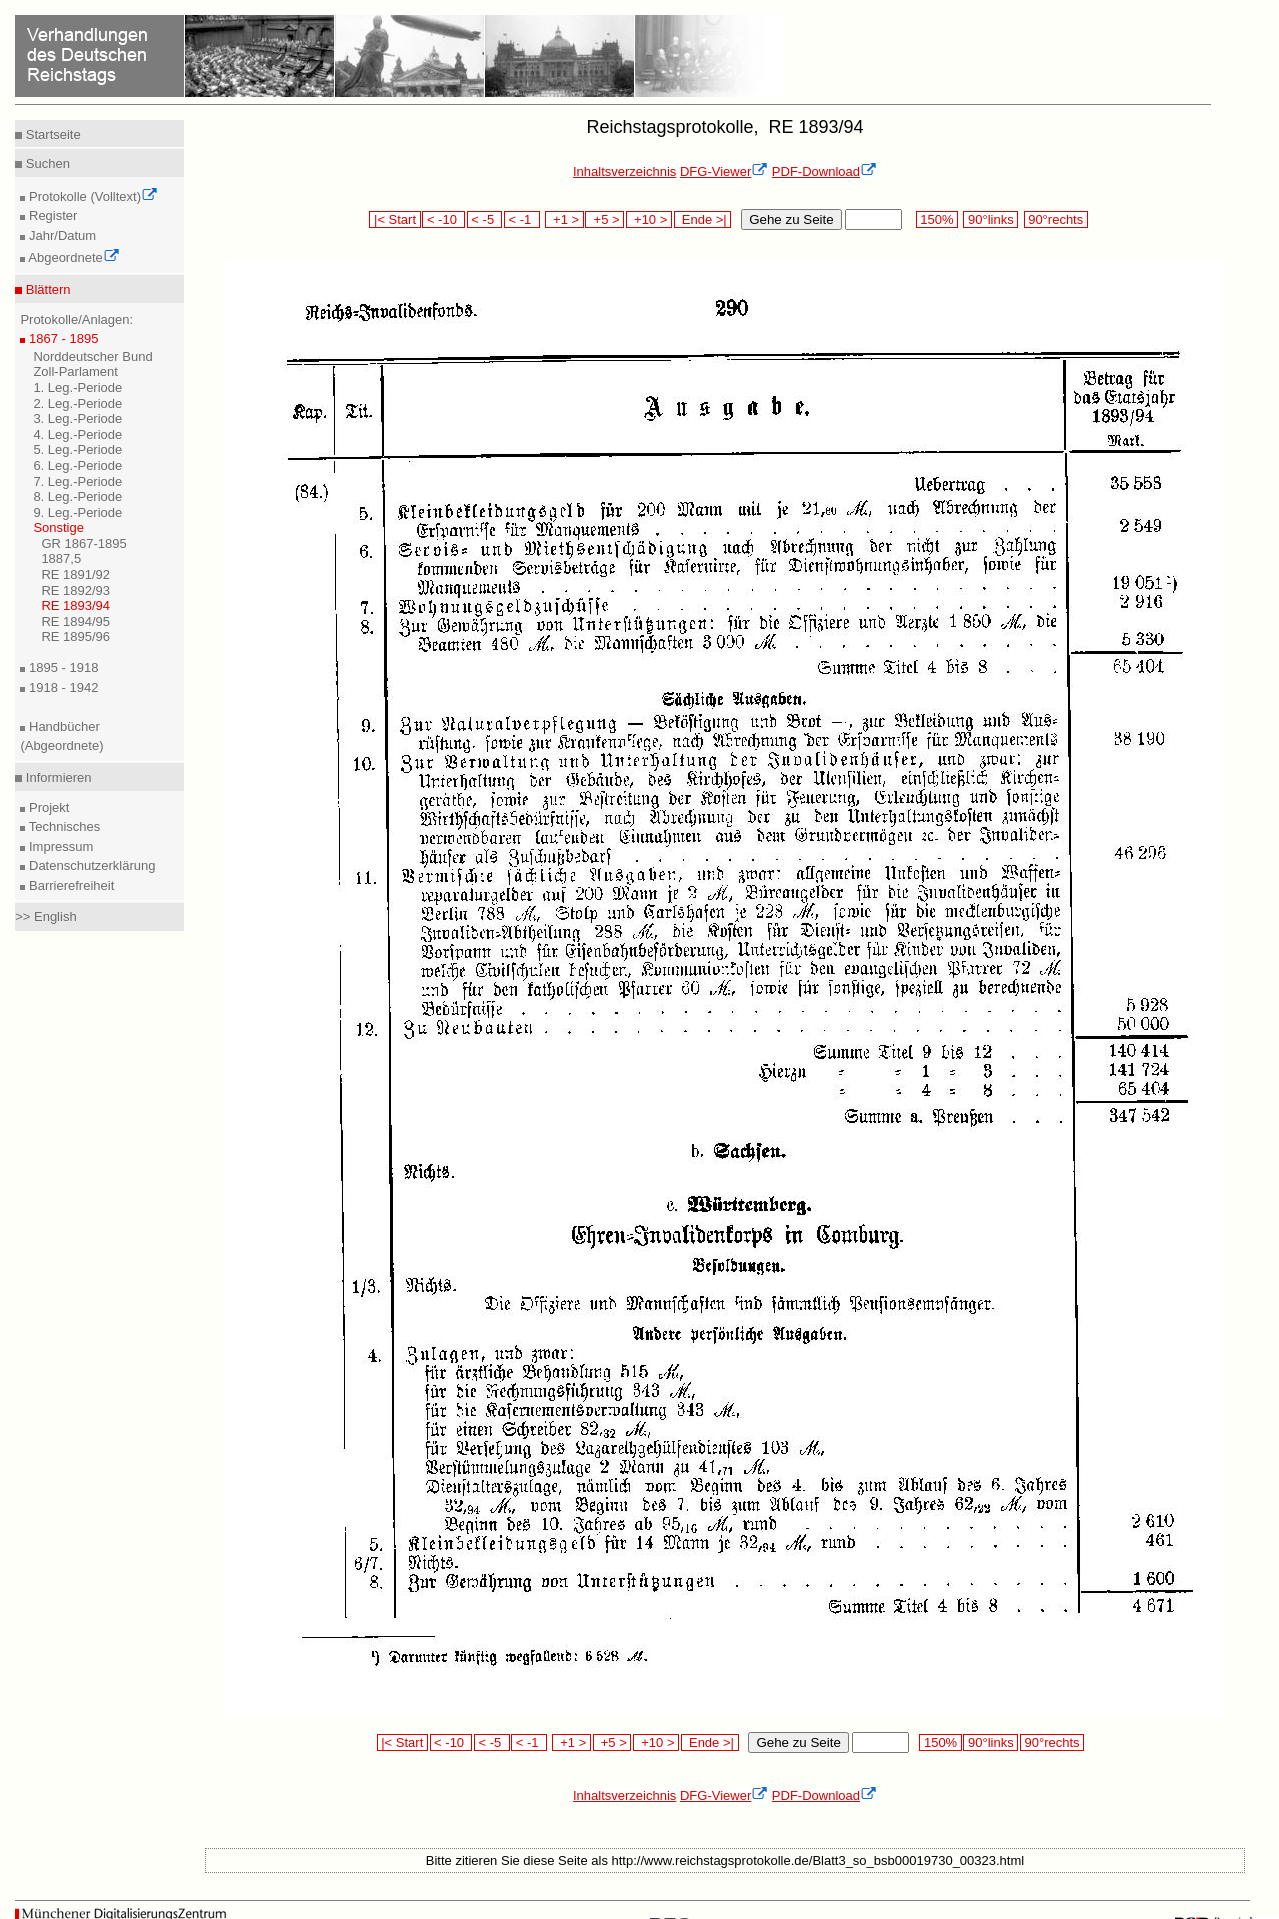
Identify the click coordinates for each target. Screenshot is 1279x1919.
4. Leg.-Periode (77, 434)
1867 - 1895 (61, 338)
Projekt (47, 807)
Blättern (46, 289)
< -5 (485, 219)
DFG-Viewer (724, 171)
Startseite (51, 134)
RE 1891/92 (75, 574)
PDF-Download (824, 171)
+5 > (604, 219)
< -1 (522, 219)
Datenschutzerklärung (90, 865)
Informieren (56, 777)
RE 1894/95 (75, 621)
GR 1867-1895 (83, 543)
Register (51, 215)
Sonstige (58, 527)
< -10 (443, 219)
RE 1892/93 (75, 590)
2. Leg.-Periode (77, 403)
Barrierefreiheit (69, 885)
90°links (990, 219)
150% (937, 219)
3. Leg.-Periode (77, 418)
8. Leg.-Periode (77, 496)
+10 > (649, 219)
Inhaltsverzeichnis (624, 171)
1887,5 (61, 558)
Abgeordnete (72, 257)
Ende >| (703, 219)
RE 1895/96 (75, 636)
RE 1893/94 (75, 605)
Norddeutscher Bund (92, 356)
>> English (45, 916)
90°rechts (1056, 219)
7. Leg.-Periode (77, 481)
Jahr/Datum (60, 235)
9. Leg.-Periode (77, 512)
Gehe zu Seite (791, 219)
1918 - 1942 (61, 687)
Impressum (59, 846)
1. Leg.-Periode (77, 387)
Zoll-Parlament (75, 371)
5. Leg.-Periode (77, 449)
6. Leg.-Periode (77, 465)
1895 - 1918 (61, 667)
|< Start (394, 219)
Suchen (46, 163)
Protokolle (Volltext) (91, 196)
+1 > (564, 219)
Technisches (62, 826)
